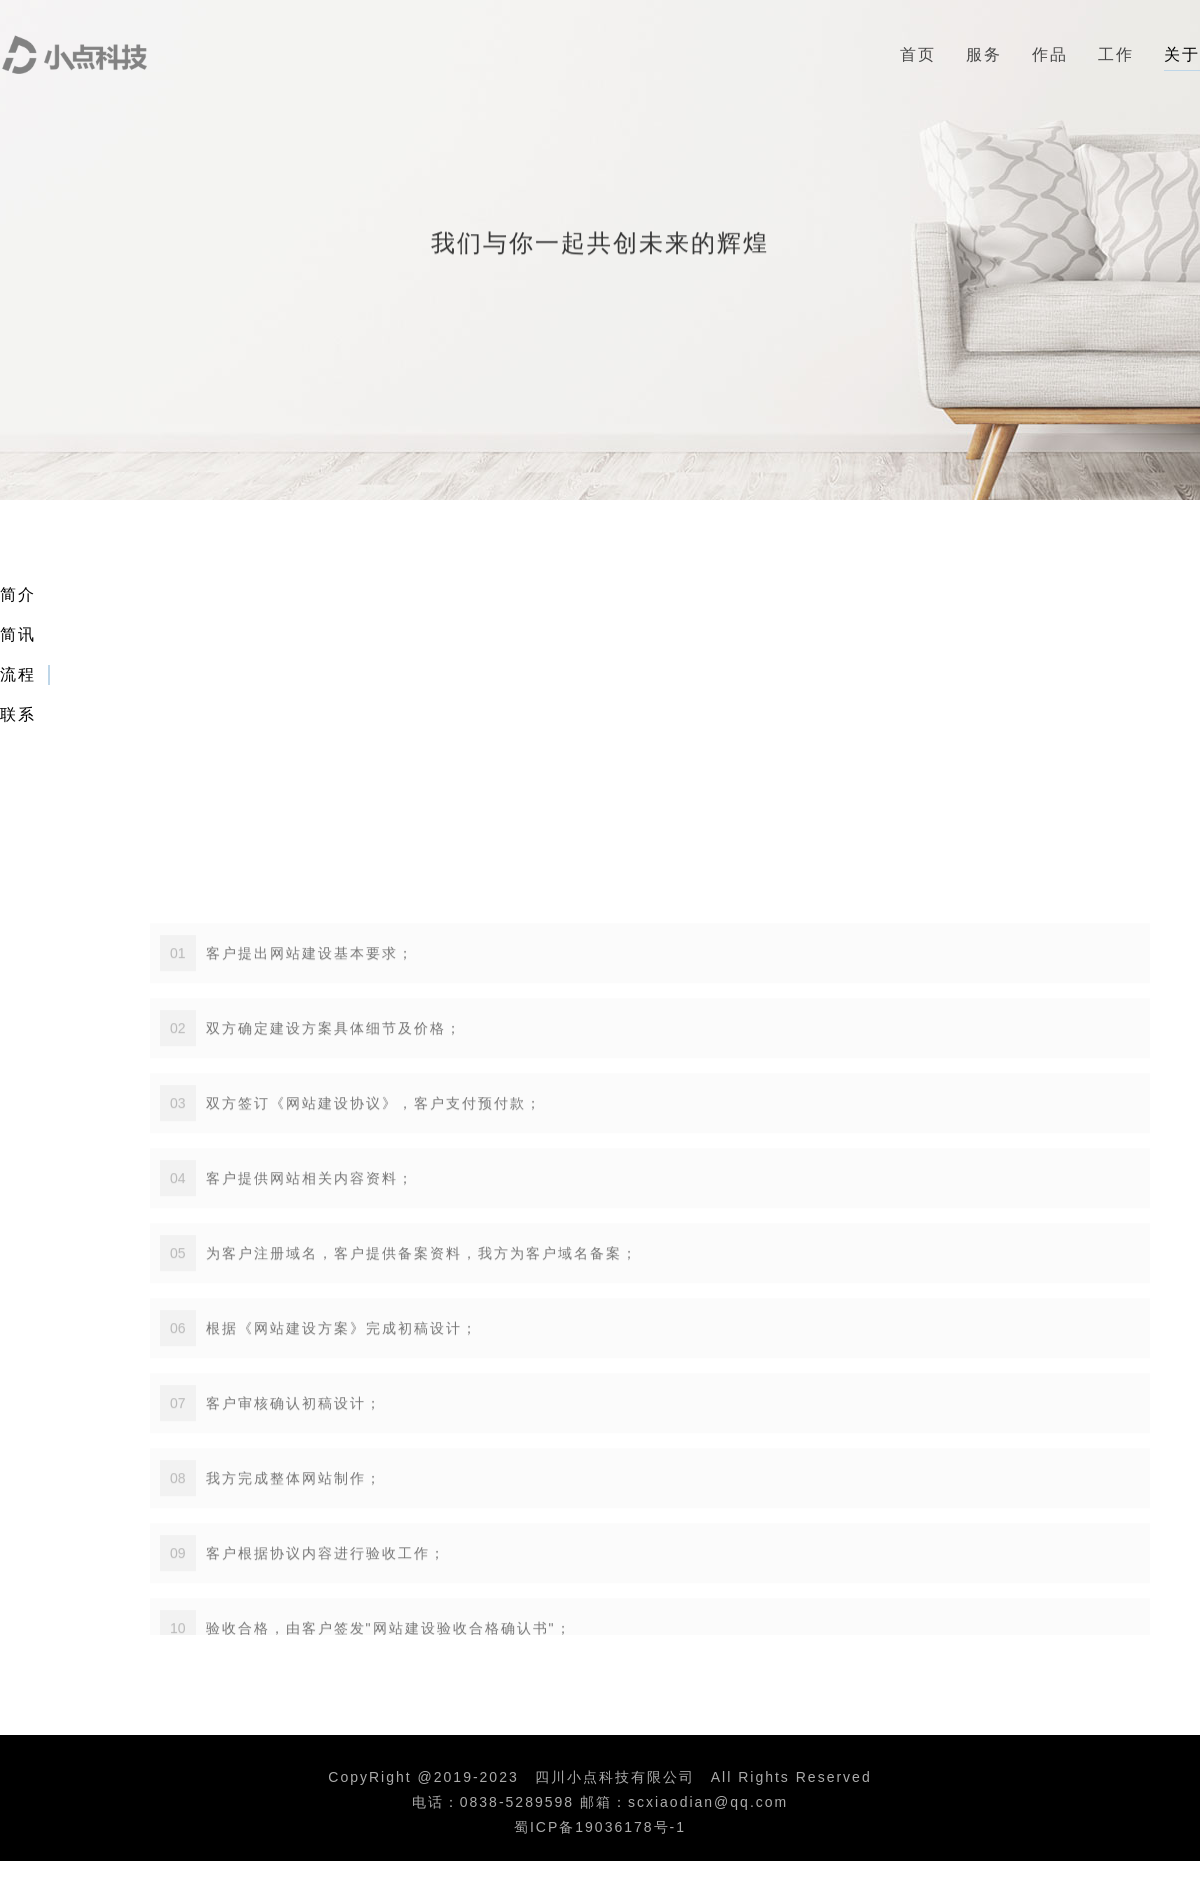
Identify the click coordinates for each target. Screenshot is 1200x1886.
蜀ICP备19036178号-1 (600, 1827)
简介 (18, 594)
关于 (1182, 54)
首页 (918, 54)
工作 (1116, 54)
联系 (18, 714)
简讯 (18, 634)
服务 (984, 54)
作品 (1050, 54)
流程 (18, 674)
